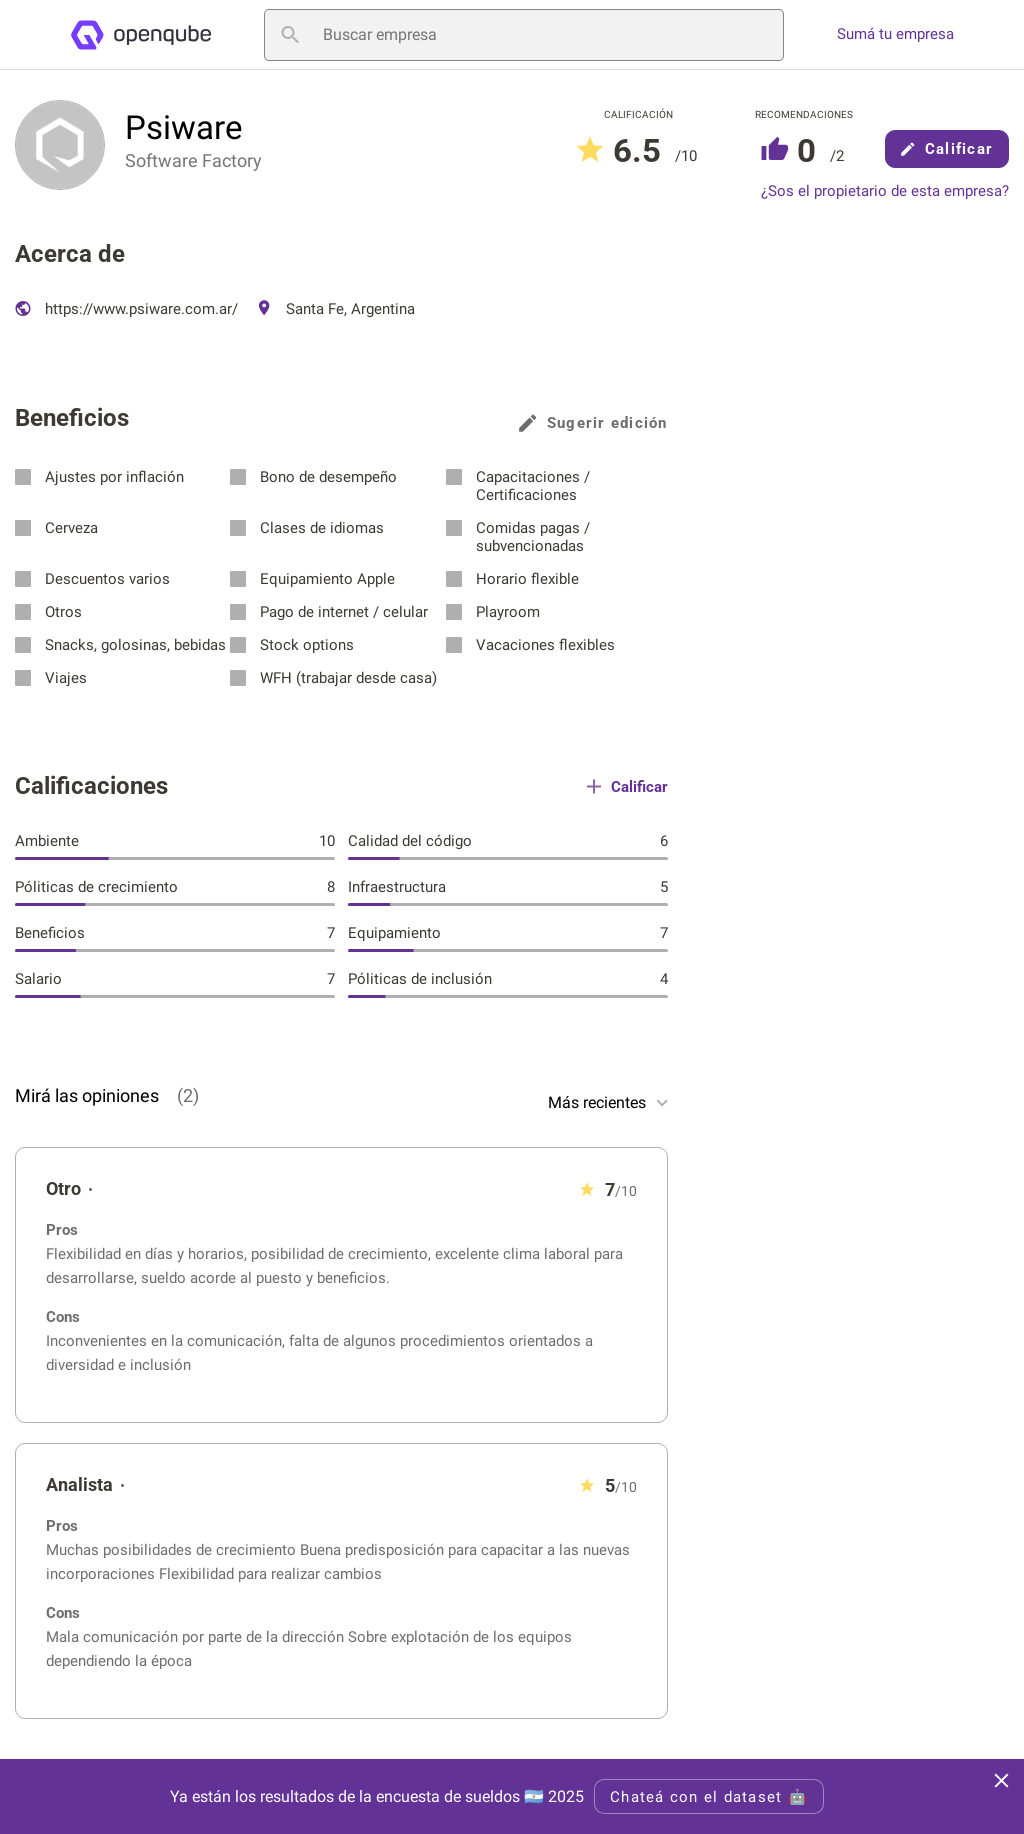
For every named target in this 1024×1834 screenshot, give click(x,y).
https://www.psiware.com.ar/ (126, 309)
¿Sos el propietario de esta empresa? (885, 191)
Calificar (947, 149)
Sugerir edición (593, 423)
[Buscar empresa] (524, 35)
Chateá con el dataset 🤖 (709, 1797)
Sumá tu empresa (895, 34)
